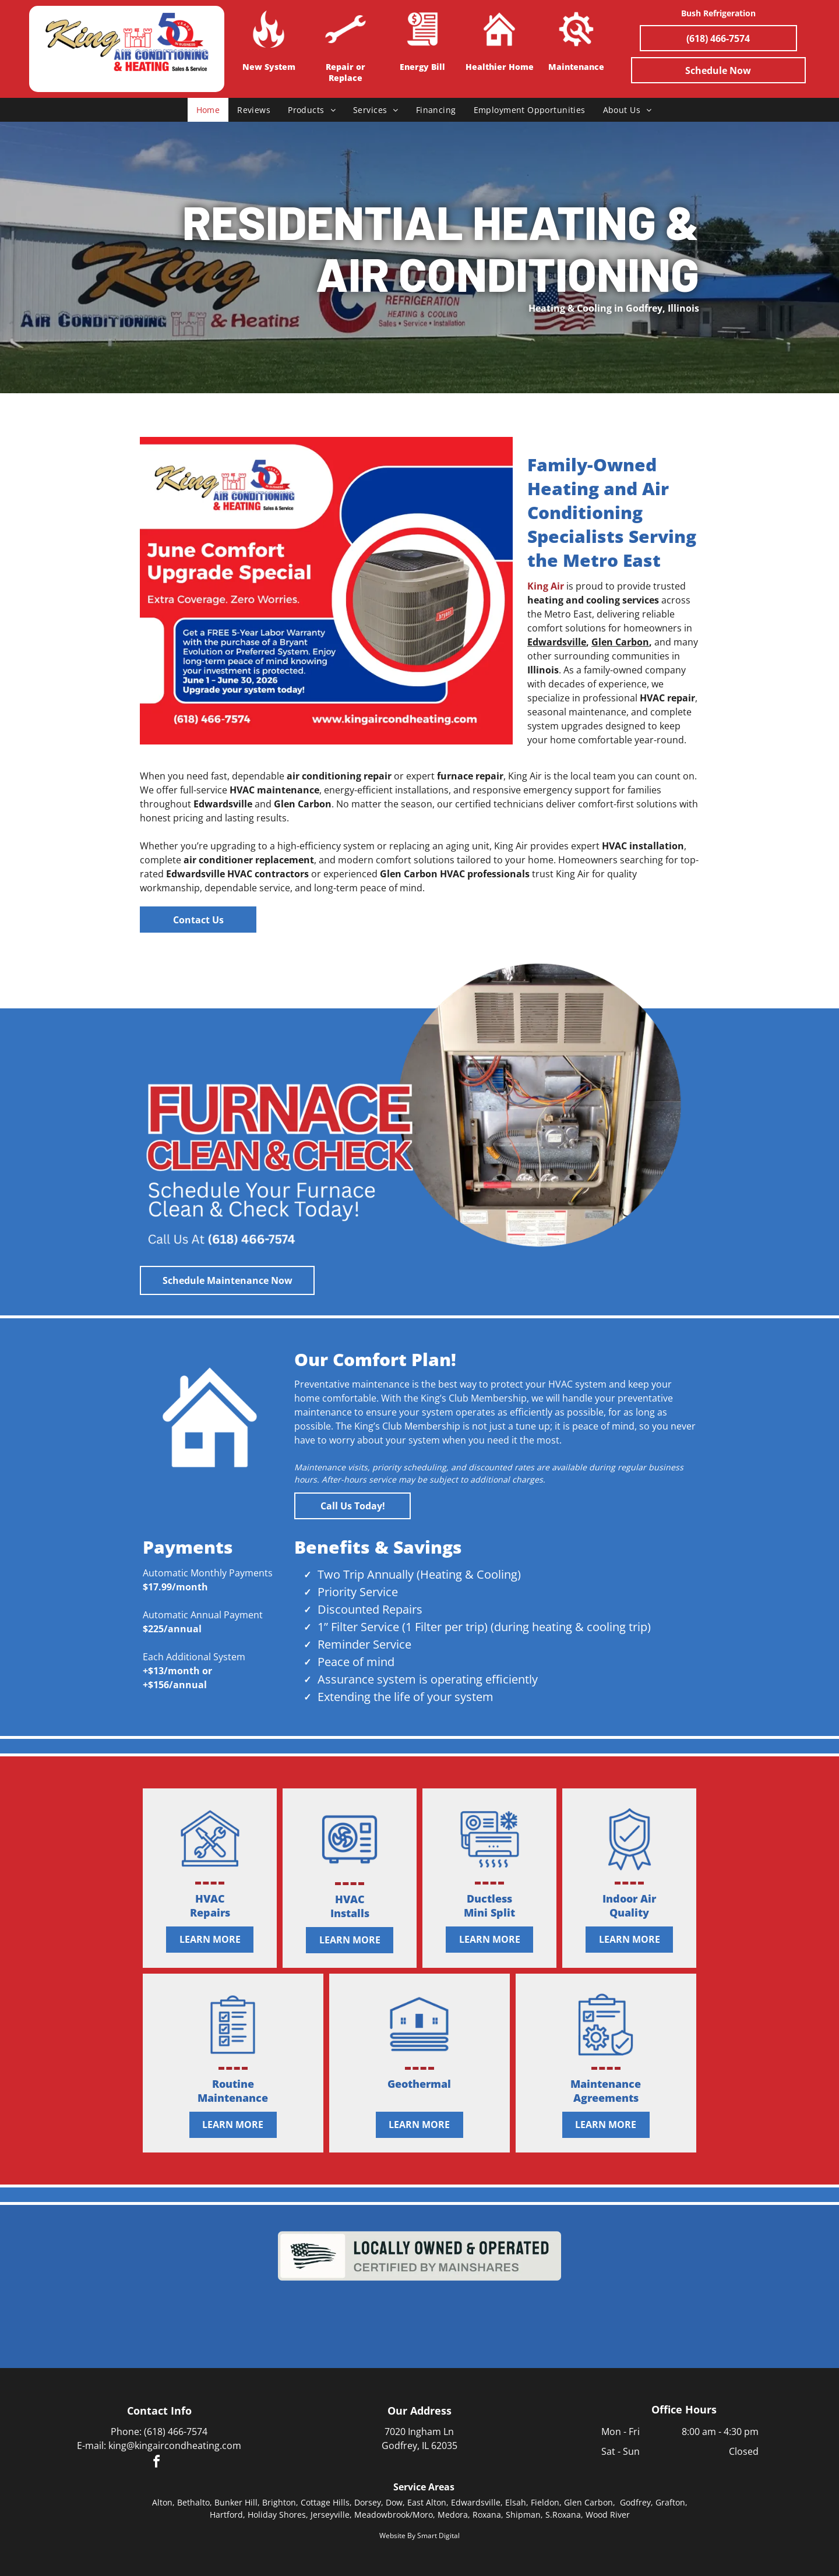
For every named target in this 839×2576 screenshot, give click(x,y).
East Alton (426, 2502)
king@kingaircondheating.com (174, 2445)
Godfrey (635, 2502)
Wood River (608, 2514)
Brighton (279, 2502)
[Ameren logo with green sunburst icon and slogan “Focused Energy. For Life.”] (355, 2327)
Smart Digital (438, 2535)
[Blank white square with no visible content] (742, 2327)
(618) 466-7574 (175, 2431)
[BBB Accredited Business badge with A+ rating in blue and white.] (226, 2327)
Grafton (670, 2502)
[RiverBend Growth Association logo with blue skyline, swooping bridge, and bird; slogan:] (613, 2327)
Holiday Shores (277, 2514)
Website (392, 2535)
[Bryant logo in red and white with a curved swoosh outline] (96, 2327)
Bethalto (193, 2502)
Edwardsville (475, 2502)
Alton (162, 2502)
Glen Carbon (588, 2502)
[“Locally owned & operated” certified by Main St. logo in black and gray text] (420, 2256)
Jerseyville (330, 2514)
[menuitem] (208, 110)
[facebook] (156, 2463)
